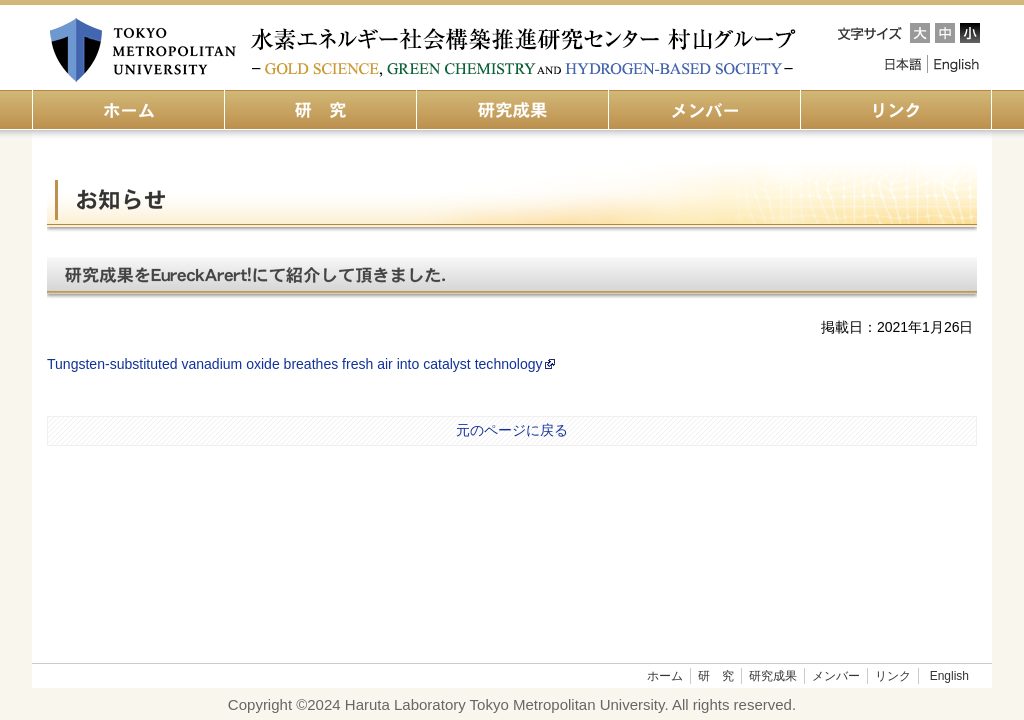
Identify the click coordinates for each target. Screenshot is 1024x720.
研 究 (716, 676)
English (956, 64)
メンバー (836, 676)
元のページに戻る (512, 430)
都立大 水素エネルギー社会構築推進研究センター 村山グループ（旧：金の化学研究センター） (424, 50)
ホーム (665, 676)
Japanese (902, 64)
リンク (893, 676)
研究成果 (773, 676)
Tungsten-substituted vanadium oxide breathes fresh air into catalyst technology (302, 364)
